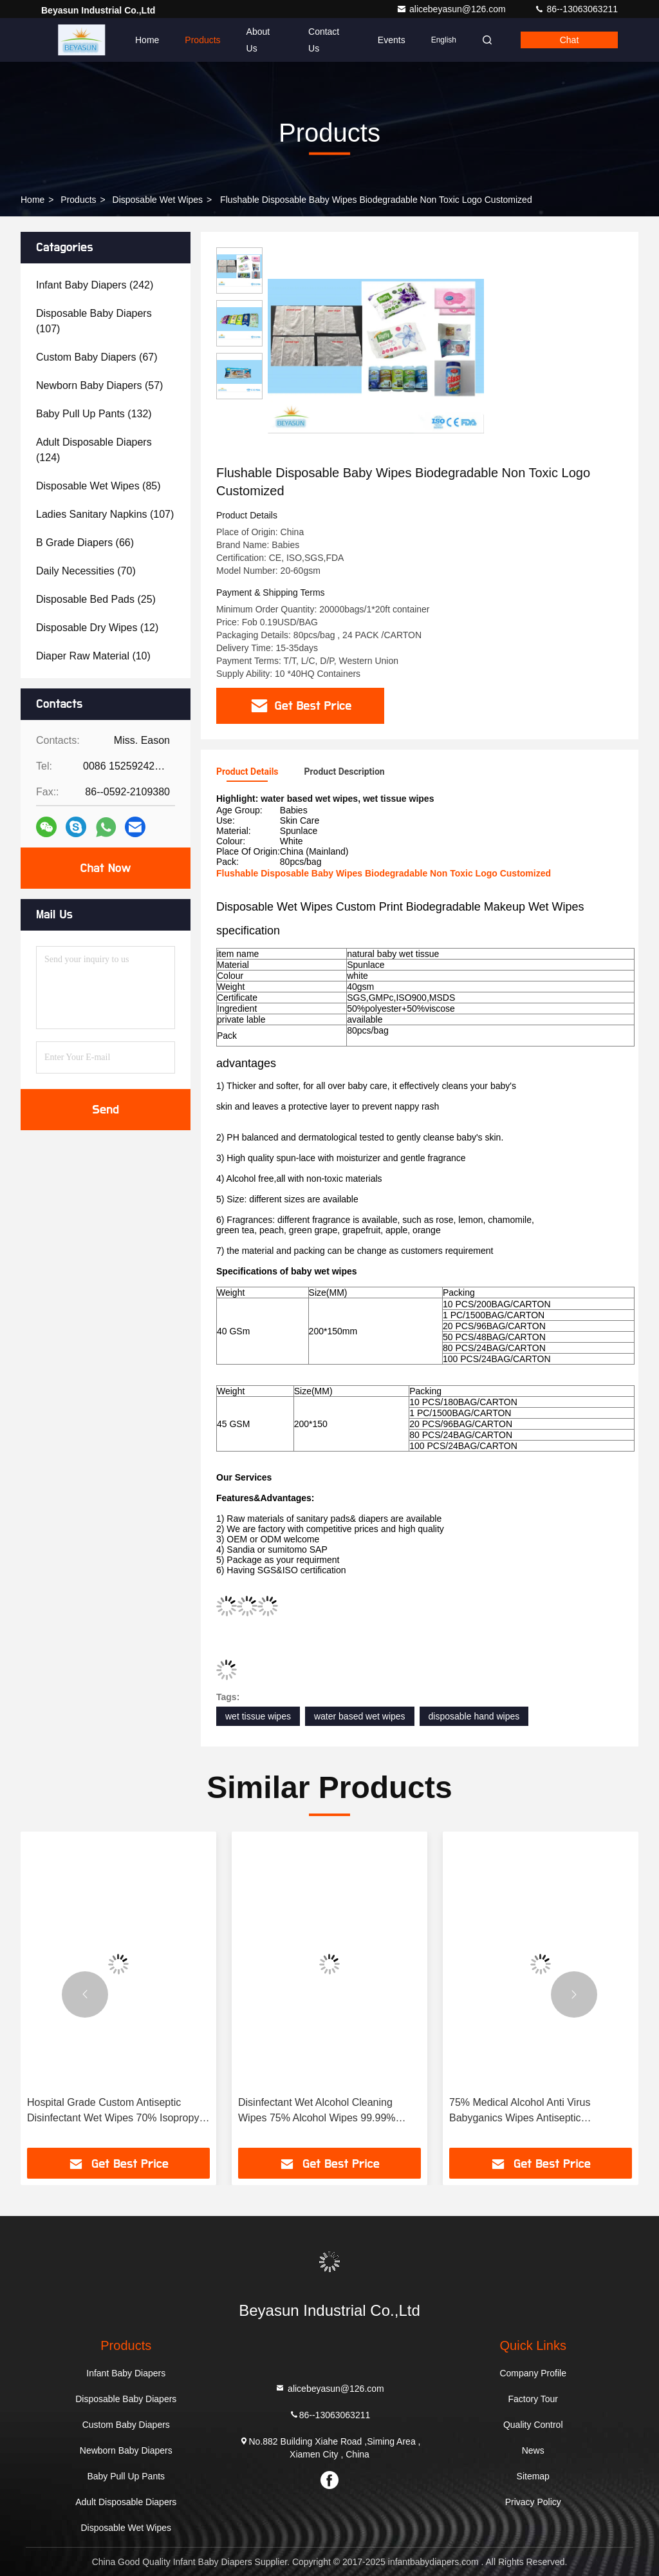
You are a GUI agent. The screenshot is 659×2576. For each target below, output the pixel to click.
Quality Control (533, 2425)
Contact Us (323, 39)
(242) (94, 284)
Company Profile (532, 2373)
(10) (93, 655)
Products (202, 40)
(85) (98, 485)
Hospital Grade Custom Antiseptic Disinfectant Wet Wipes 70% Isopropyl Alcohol (114, 2111)
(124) (94, 450)
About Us (258, 39)
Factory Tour (533, 2399)
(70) (86, 570)
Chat (569, 40)
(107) (94, 321)
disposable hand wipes (474, 1716)
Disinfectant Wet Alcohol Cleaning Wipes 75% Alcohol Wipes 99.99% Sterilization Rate (317, 2111)
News (533, 2450)
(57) (99, 385)
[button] (85, 1994)
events (391, 40)
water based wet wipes (359, 1716)
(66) (85, 542)
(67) (97, 357)
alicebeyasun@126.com (452, 9)
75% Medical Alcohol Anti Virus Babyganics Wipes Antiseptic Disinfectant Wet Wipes (519, 2111)
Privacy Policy (533, 2502)
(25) (96, 599)
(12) (97, 627)
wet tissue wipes (258, 1716)
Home (147, 40)
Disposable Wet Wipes (158, 199)
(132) (94, 413)
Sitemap (533, 2476)
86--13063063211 (576, 9)
